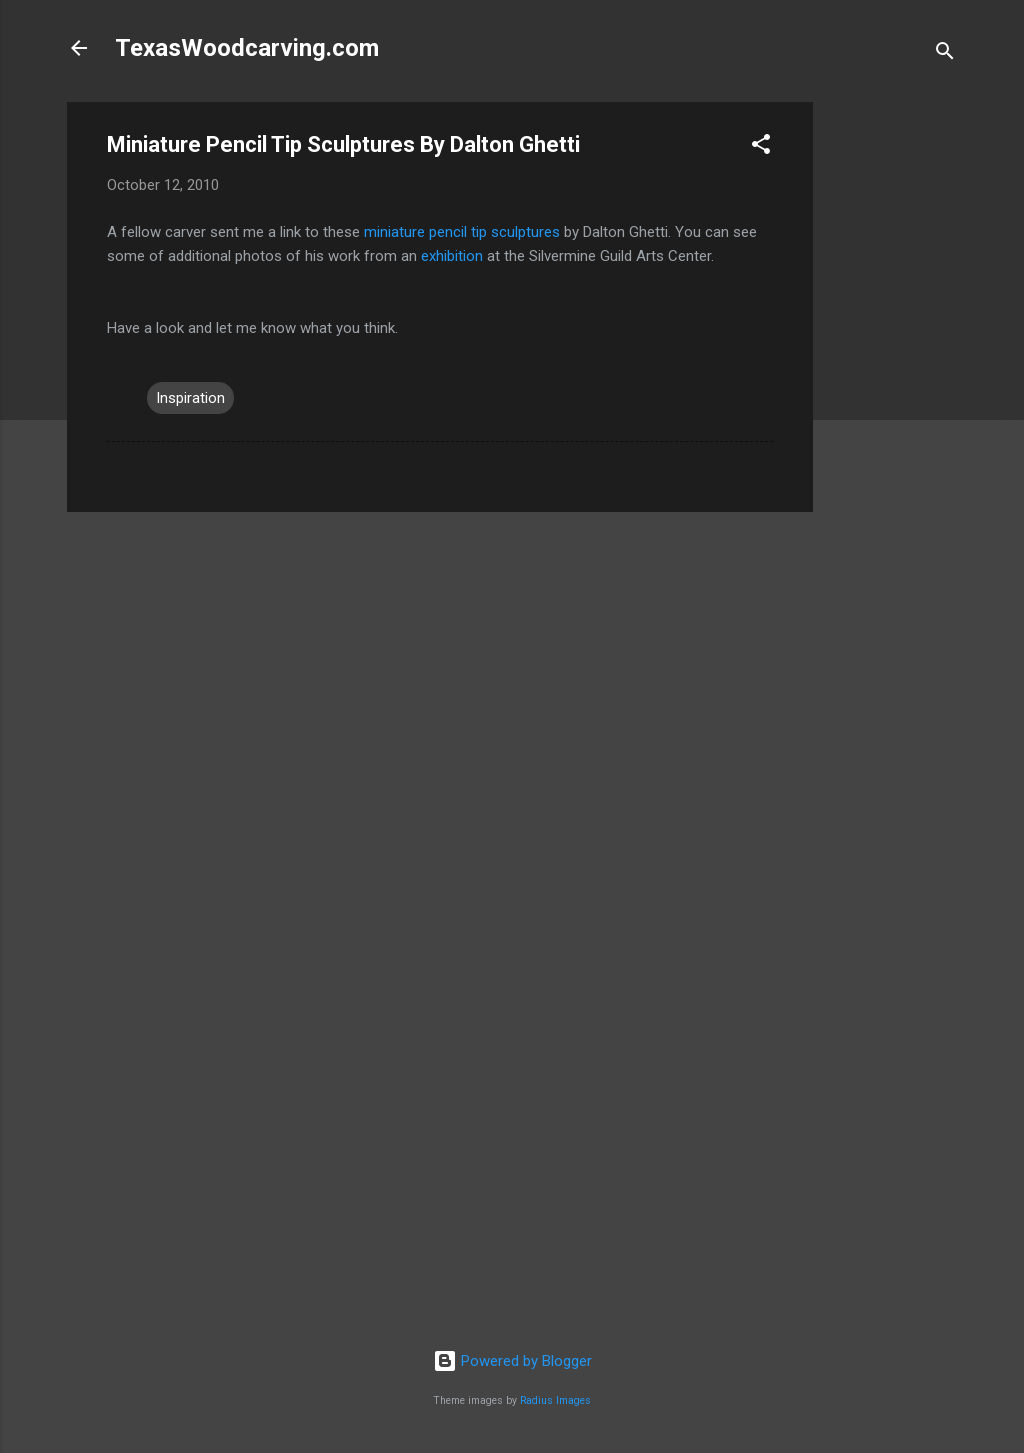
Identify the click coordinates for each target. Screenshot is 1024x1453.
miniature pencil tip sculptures (462, 232)
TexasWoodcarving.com (247, 48)
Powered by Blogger (512, 1361)
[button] (761, 147)
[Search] (945, 54)
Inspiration (190, 398)
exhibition (452, 256)
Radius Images (555, 1400)
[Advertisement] (893, 402)
